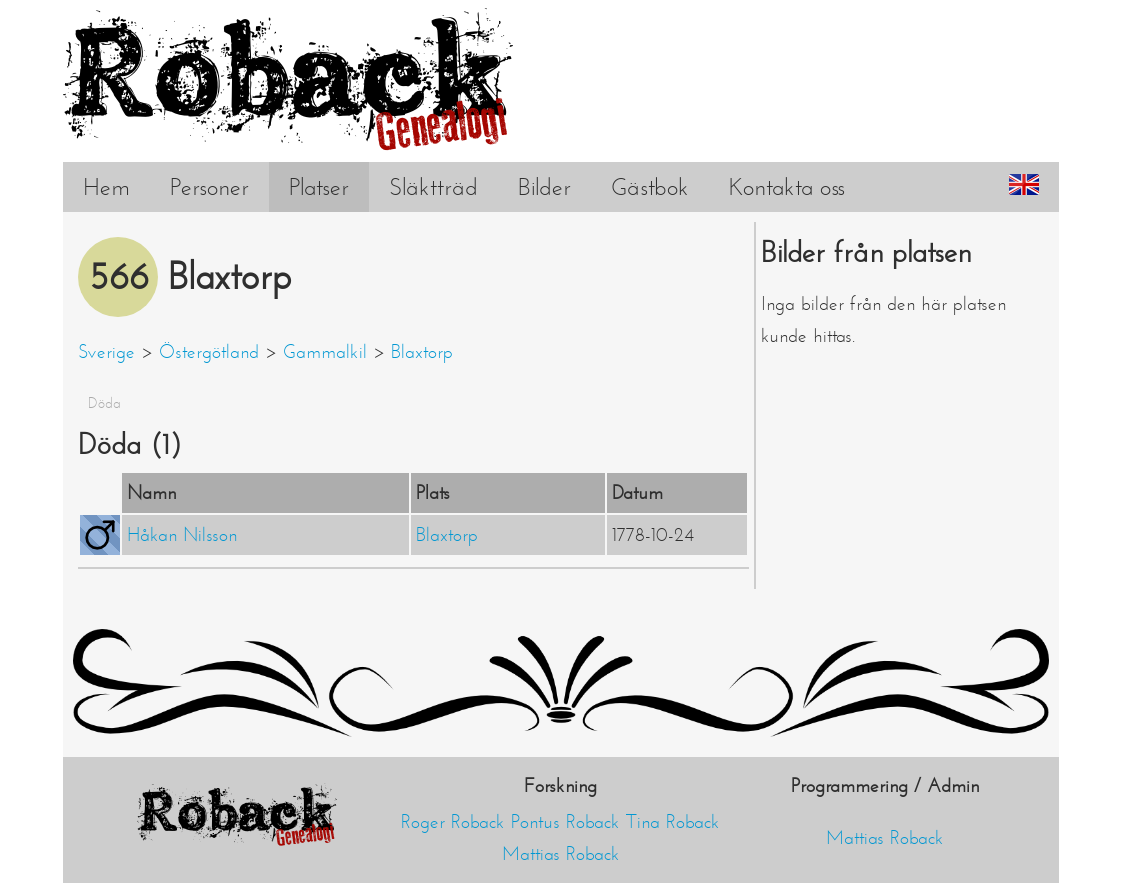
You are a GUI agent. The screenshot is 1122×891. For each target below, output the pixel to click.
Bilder (544, 187)
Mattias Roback (561, 854)
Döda (104, 403)
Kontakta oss (787, 187)
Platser (319, 187)
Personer (209, 187)
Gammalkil (325, 352)
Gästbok (650, 187)
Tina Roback (673, 822)
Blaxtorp (422, 352)
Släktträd (433, 187)
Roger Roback (453, 822)
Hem (106, 187)
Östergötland (209, 352)
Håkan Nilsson (182, 535)
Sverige (106, 352)
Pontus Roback (565, 822)
